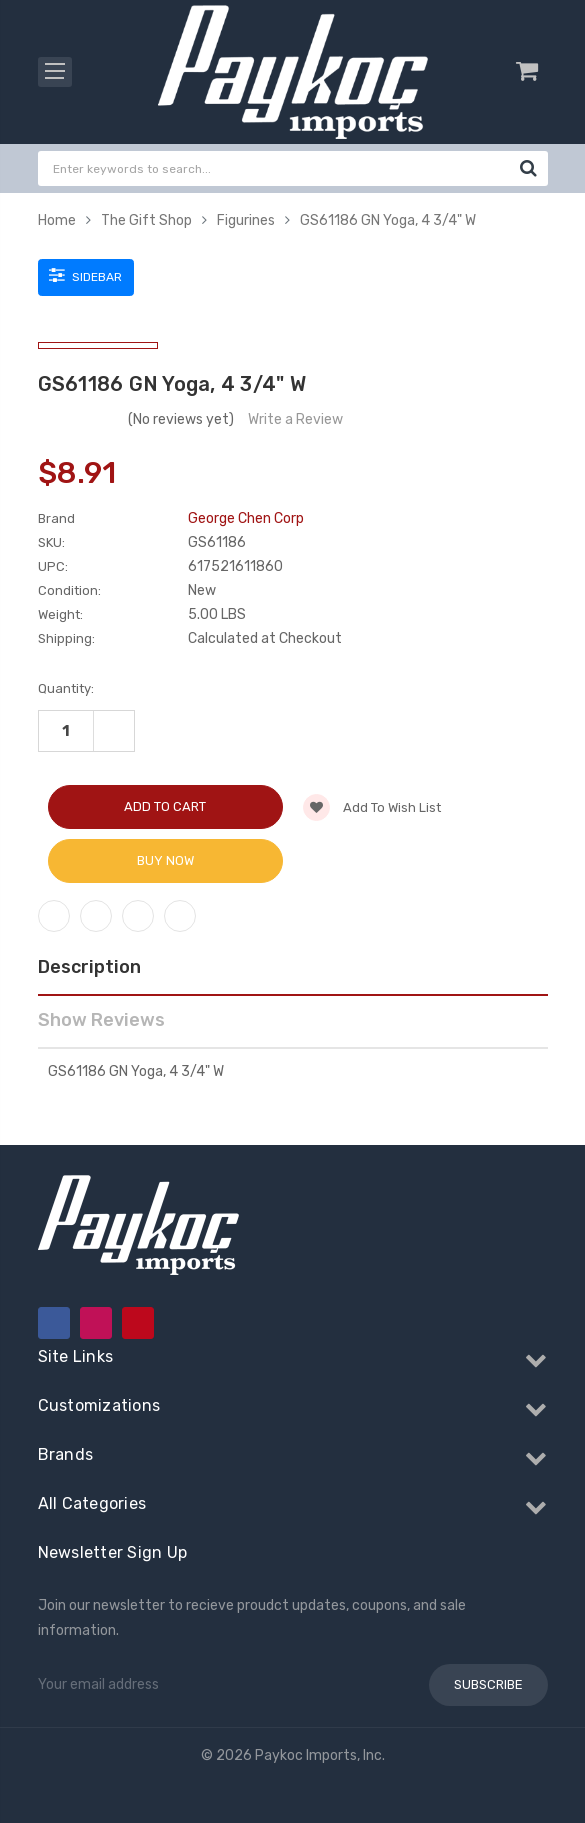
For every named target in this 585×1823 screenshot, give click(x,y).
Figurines (246, 220)
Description (89, 967)
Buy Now (165, 860)
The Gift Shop (146, 220)
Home (57, 220)
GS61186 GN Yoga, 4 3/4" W (388, 220)
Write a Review (295, 419)
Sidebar (85, 275)
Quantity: (66, 688)
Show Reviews (101, 1020)
